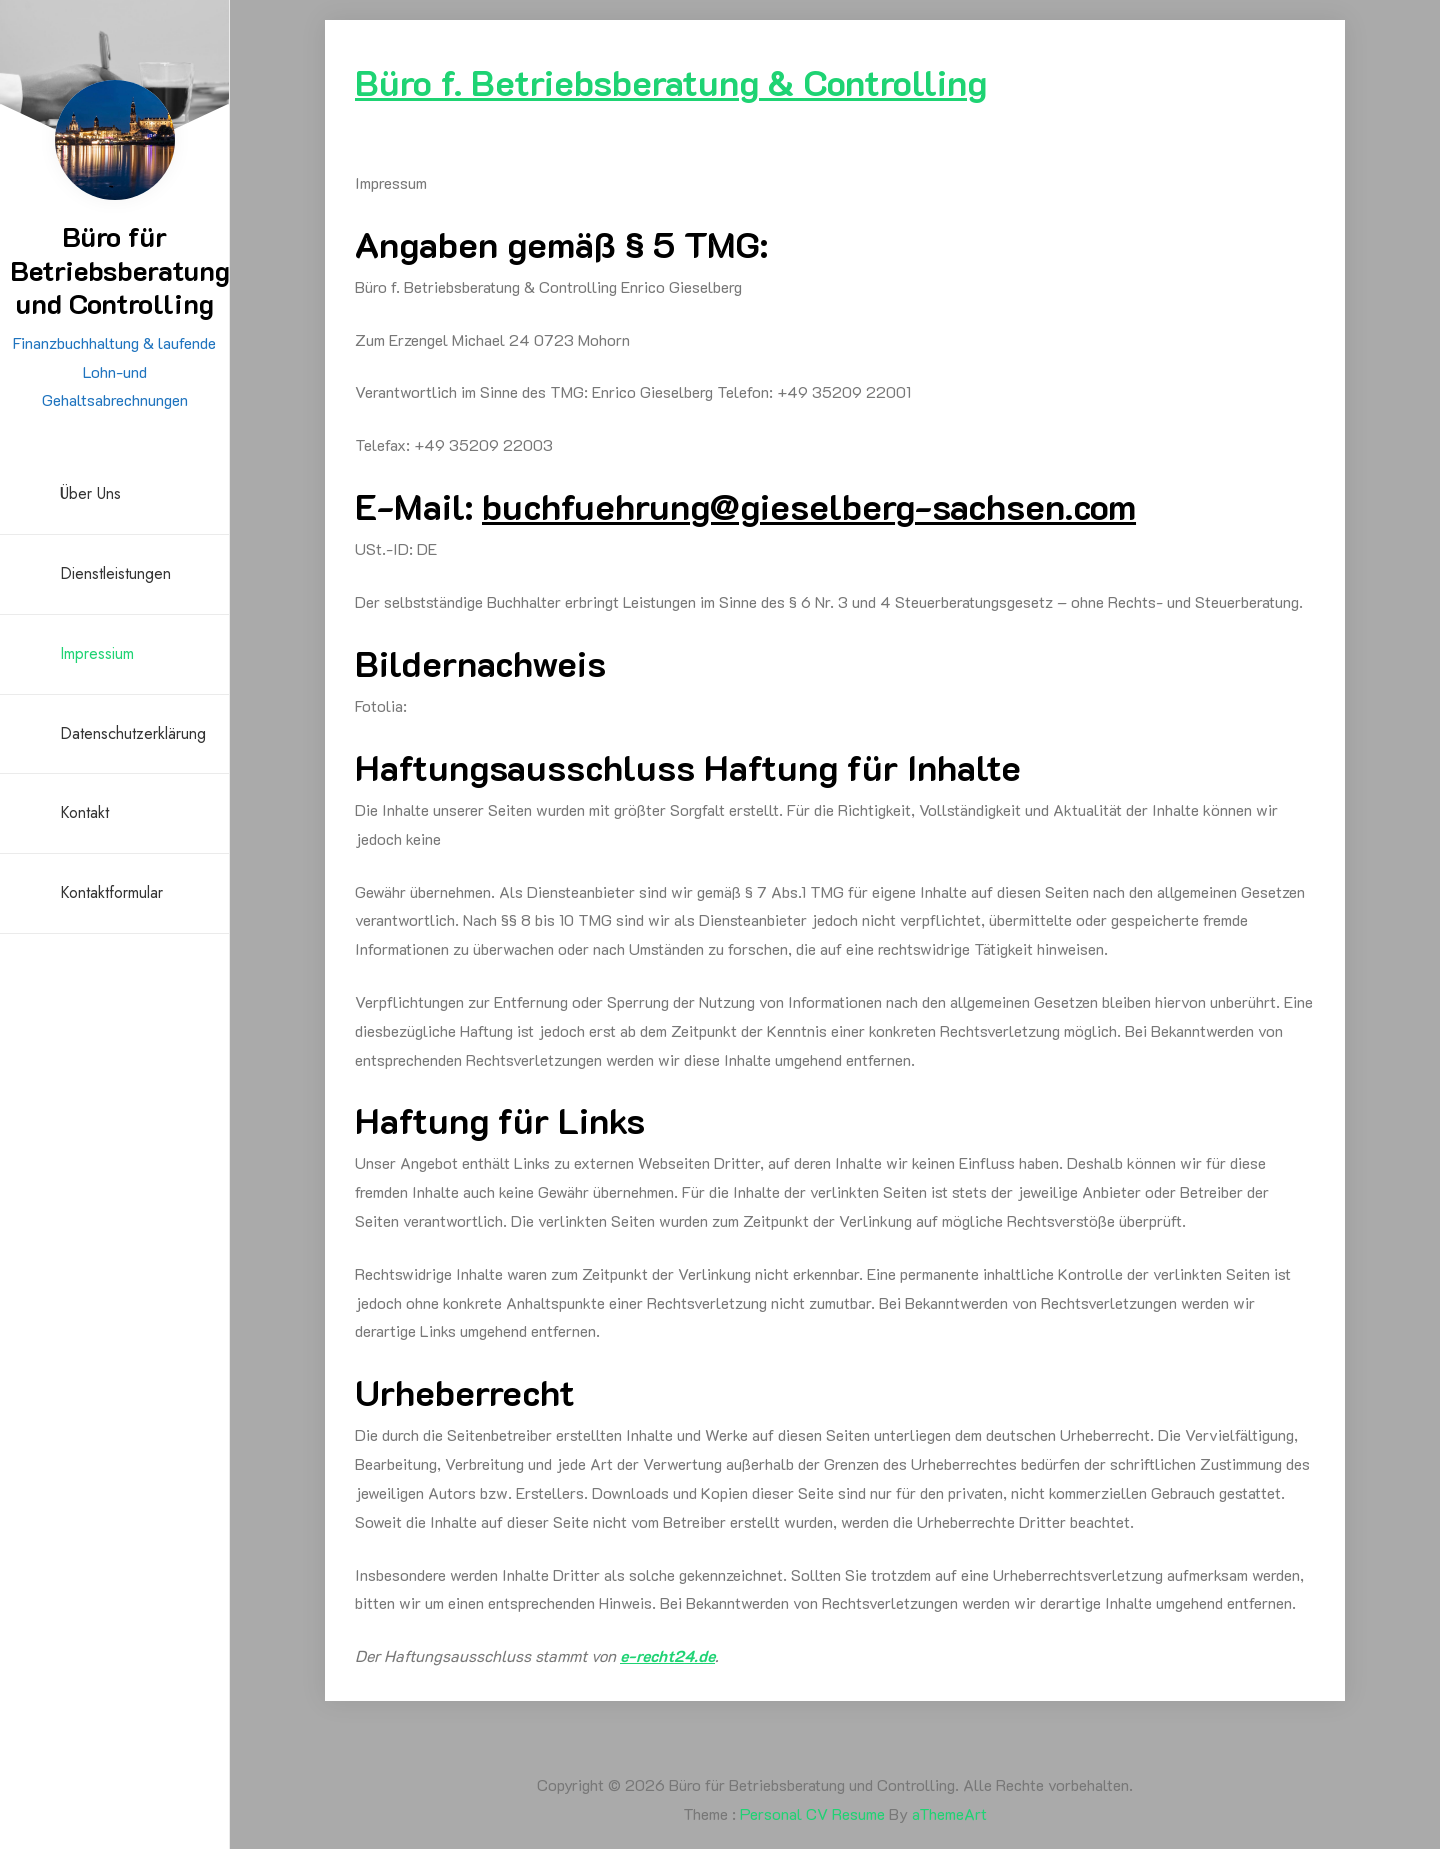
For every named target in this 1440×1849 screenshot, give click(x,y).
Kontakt (84, 812)
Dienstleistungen (115, 573)
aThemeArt (949, 1813)
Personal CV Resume (812, 1813)
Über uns (90, 493)
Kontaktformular (111, 892)
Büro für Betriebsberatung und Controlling (120, 269)
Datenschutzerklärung (133, 733)
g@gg (809, 505)
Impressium (97, 653)
